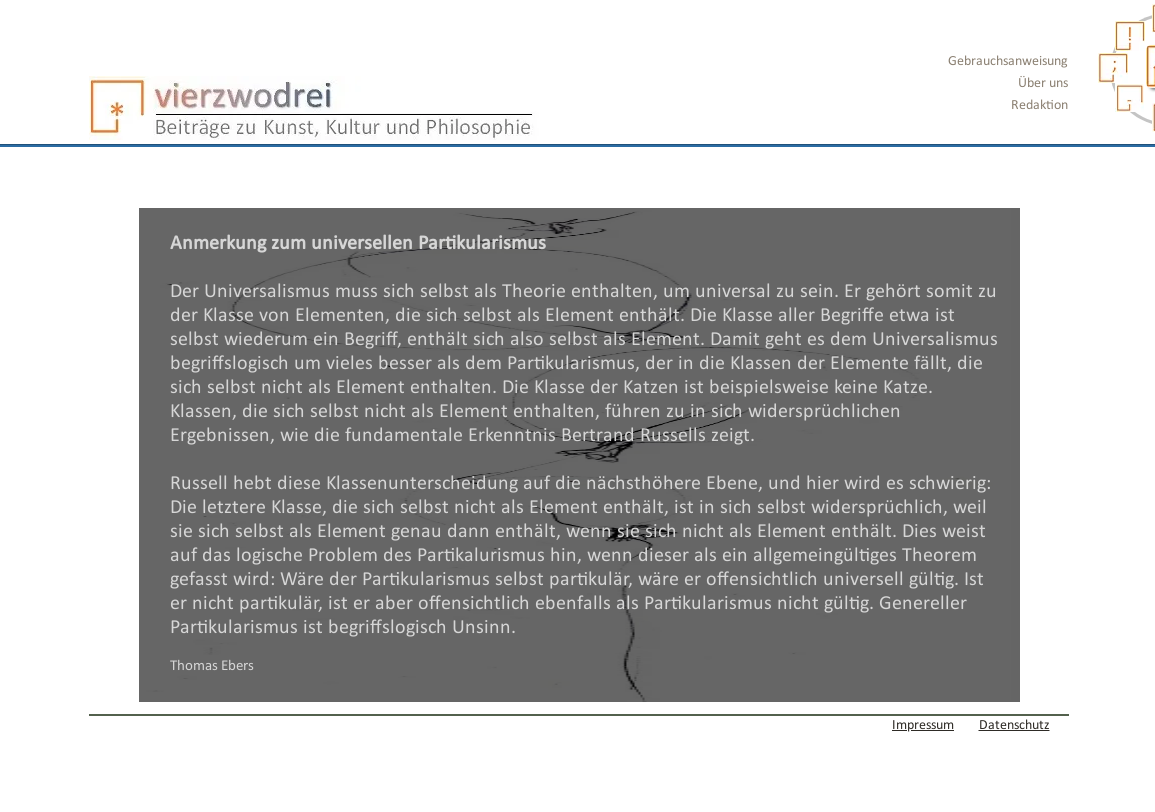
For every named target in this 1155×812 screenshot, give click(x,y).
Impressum (923, 725)
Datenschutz (1014, 725)
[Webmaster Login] (150, 725)
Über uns (1043, 83)
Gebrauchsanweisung (1008, 61)
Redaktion (1039, 105)
